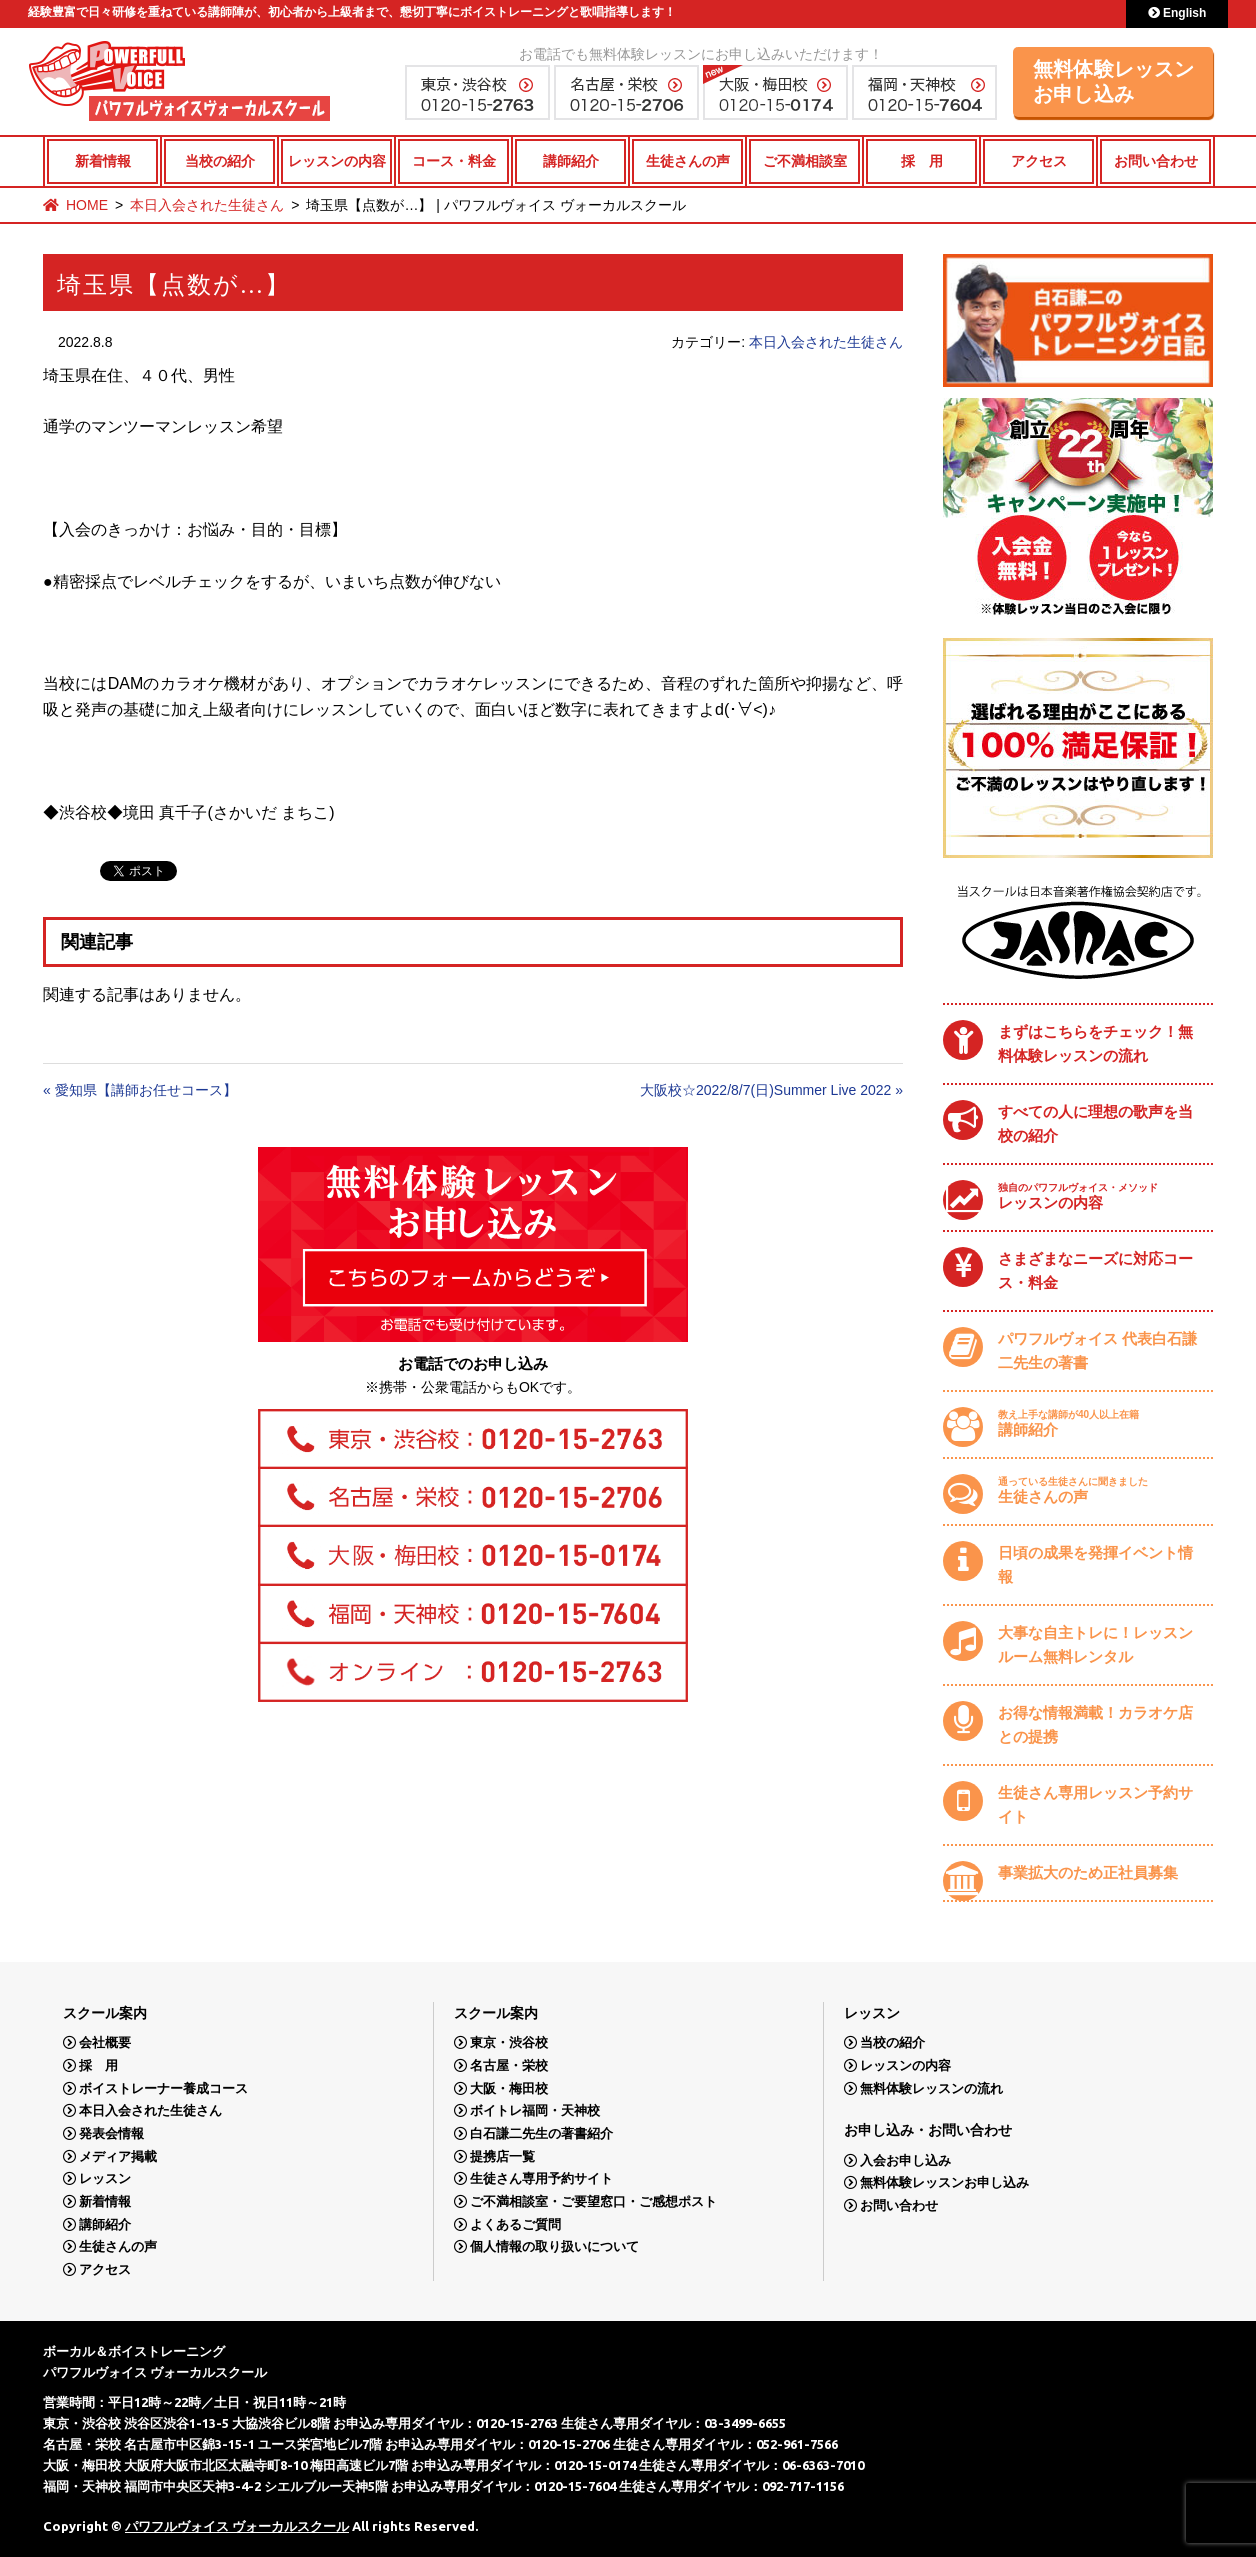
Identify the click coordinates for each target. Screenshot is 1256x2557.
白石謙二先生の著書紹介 (541, 2133)
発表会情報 (111, 2133)
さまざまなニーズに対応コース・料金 (1095, 1270)
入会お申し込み (905, 2160)
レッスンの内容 (337, 161)
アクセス (1039, 161)
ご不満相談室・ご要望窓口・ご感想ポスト (593, 2201)
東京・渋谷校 (509, 2042)
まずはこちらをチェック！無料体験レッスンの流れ (1095, 1043)
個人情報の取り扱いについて (554, 2246)
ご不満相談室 (805, 161)
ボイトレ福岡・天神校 (535, 2110)
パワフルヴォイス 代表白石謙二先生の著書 (1097, 1350)
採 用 (922, 161)
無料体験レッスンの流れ (931, 2088)
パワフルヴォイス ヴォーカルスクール (237, 2526)
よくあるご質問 (515, 2224)
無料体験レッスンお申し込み (1114, 81)
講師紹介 (571, 161)
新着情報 (103, 161)
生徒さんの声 (688, 161)
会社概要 (105, 2042)
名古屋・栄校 (509, 2065)
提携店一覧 (502, 2156)
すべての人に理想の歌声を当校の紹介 (1095, 1123)
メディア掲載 (118, 2156)
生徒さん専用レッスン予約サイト (1095, 1804)
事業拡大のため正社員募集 (1088, 1872)
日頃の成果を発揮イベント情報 (1095, 1564)
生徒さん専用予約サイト (541, 2178)
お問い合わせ (1156, 161)
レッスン (105, 2178)
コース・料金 (454, 161)
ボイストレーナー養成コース (163, 2088)
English (1177, 13)
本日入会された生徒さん (207, 205)
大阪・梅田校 (509, 2088)
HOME (87, 205)
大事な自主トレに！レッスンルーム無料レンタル (1095, 1644)
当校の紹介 (220, 161)
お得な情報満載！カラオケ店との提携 (1095, 1724)
